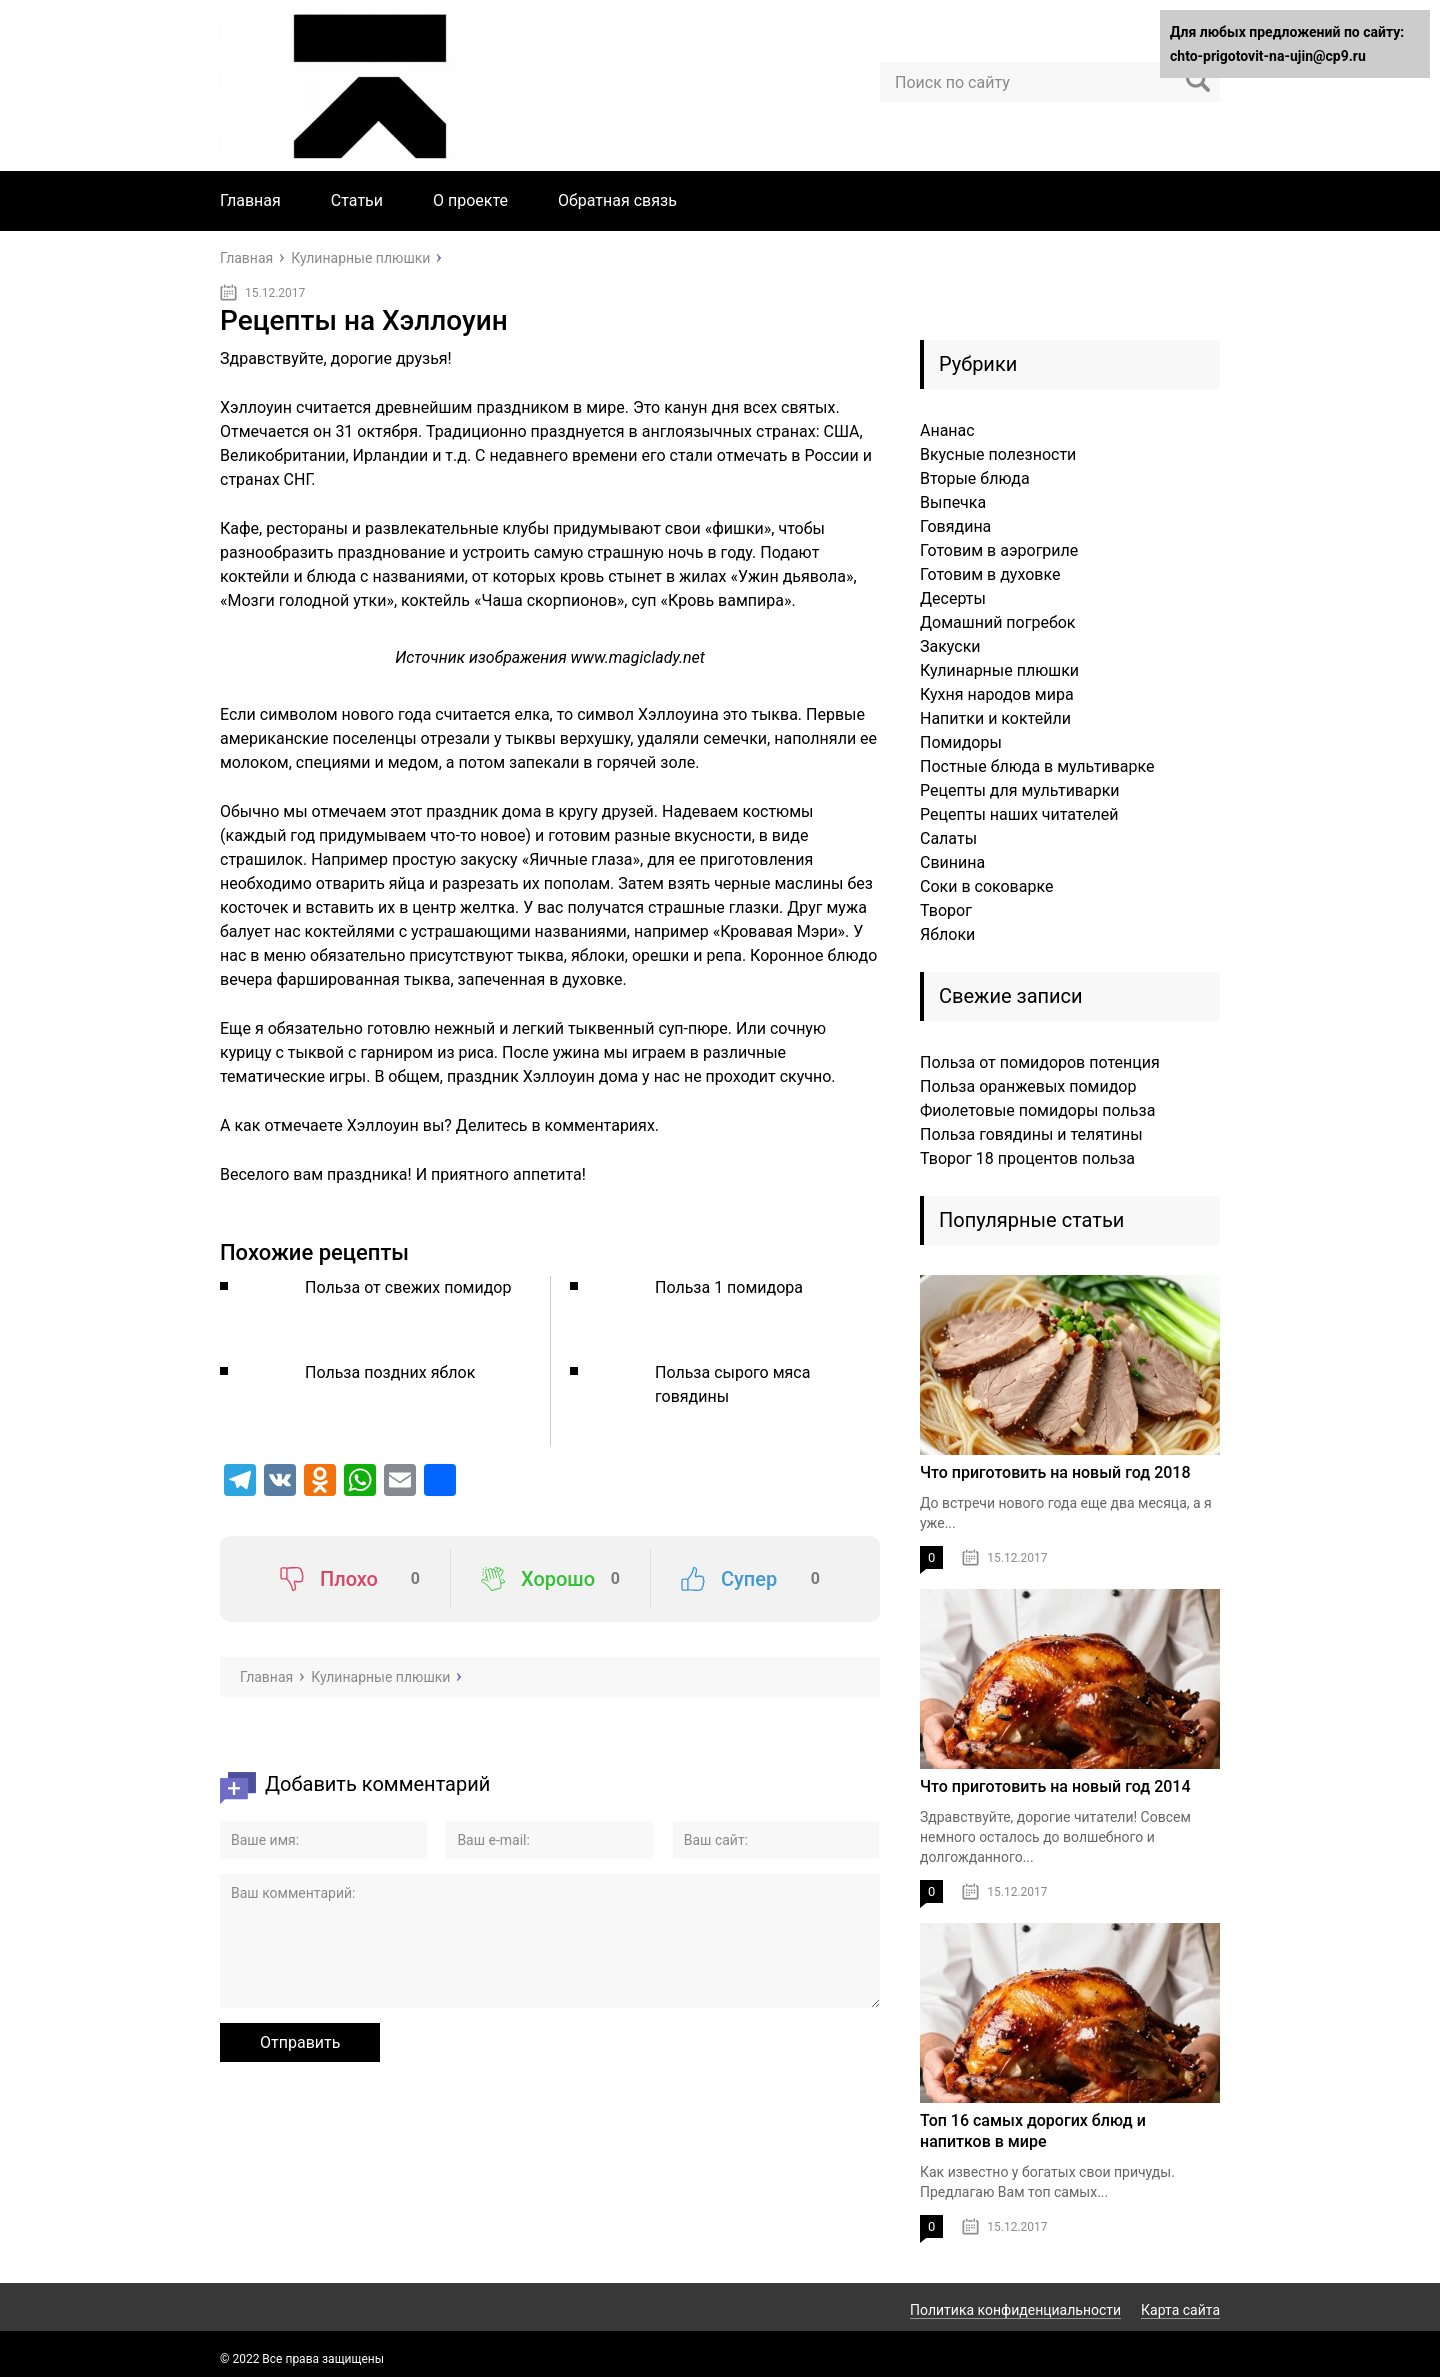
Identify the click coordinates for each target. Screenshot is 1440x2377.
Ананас (947, 430)
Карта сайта (1180, 2310)
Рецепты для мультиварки (1020, 790)
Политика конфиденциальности (1015, 2310)
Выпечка (953, 502)
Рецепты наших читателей (1019, 814)
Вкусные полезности (998, 454)
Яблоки (947, 934)
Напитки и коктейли (995, 718)
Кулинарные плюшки (999, 670)
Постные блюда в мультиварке (1037, 766)
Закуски (950, 646)
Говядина (955, 526)
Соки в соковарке (986, 886)
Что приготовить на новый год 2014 (1055, 1786)
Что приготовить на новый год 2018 (1055, 1472)
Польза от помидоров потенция (1040, 1062)
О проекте (470, 200)
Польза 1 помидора (729, 1287)
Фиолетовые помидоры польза (1037, 1110)
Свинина (952, 862)
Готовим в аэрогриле (999, 550)
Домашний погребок (998, 622)
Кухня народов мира (997, 694)
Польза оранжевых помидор (1028, 1086)
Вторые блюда (975, 478)
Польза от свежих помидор (408, 1287)
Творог (946, 910)
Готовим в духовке (990, 574)
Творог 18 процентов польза (1027, 1158)
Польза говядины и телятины (1031, 1134)
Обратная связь (617, 200)
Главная (250, 200)
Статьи (357, 200)
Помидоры (961, 742)
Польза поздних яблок (390, 1372)
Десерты (953, 598)
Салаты (948, 838)
